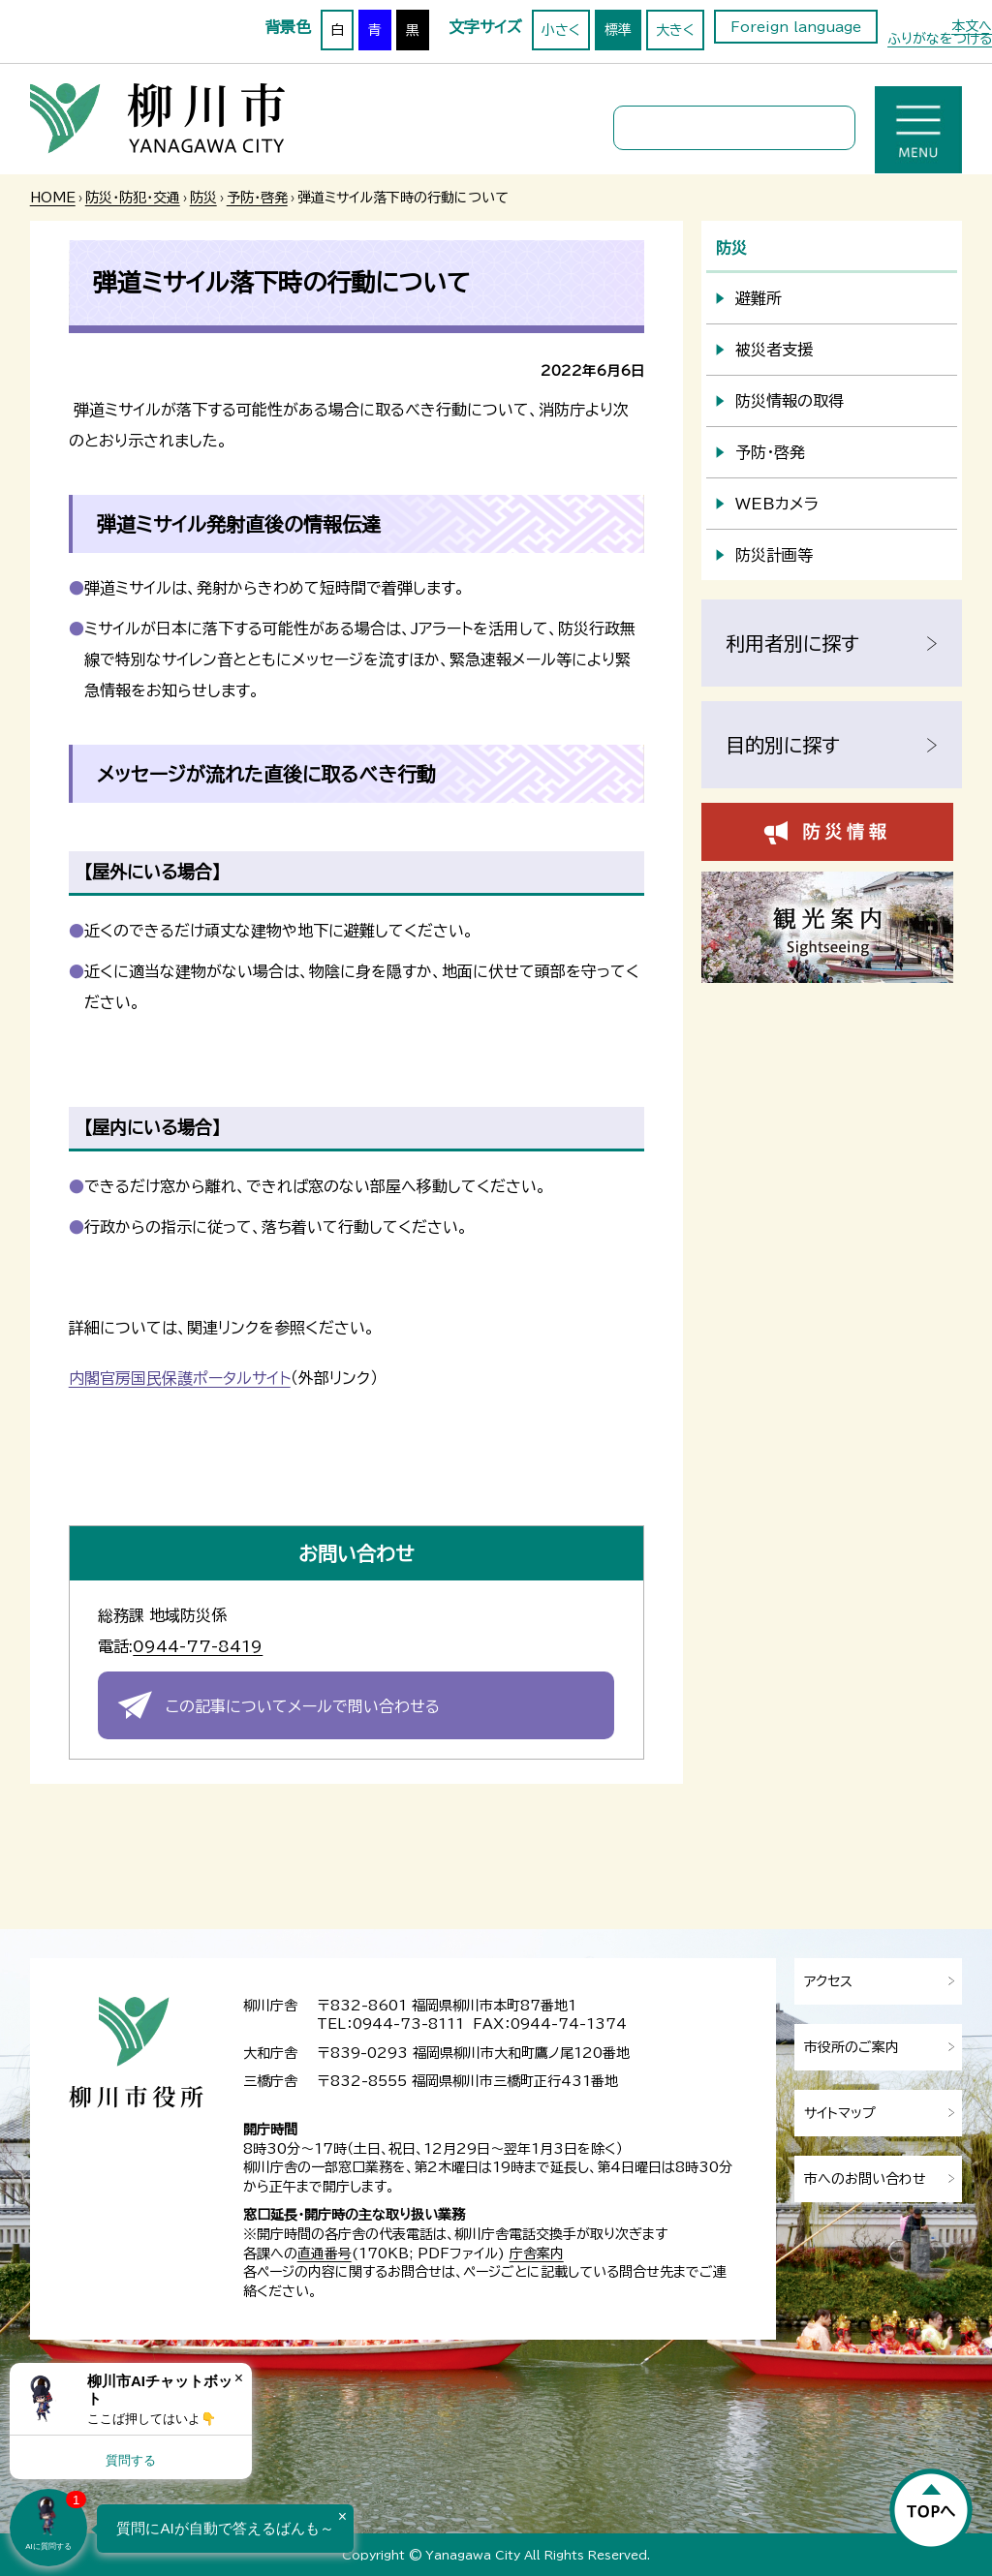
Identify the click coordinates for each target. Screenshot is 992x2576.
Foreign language (795, 27)
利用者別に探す (792, 643)
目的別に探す (783, 744)
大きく (675, 30)
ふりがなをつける (939, 39)
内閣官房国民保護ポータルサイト (180, 1378)
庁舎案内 (537, 2253)
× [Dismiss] (238, 2378)
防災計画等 (774, 555)
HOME (53, 197)
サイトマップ (840, 2113)
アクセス (828, 1981)
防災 (203, 197)
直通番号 (324, 2253)
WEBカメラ (777, 503)
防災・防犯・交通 (132, 197)
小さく (561, 30)
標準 (618, 30)
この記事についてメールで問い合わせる (303, 1706)
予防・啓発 (257, 197)
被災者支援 (774, 349)
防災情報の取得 (789, 401)
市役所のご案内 (851, 2047)
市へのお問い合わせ (865, 2179)
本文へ (971, 26)
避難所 (758, 298)
